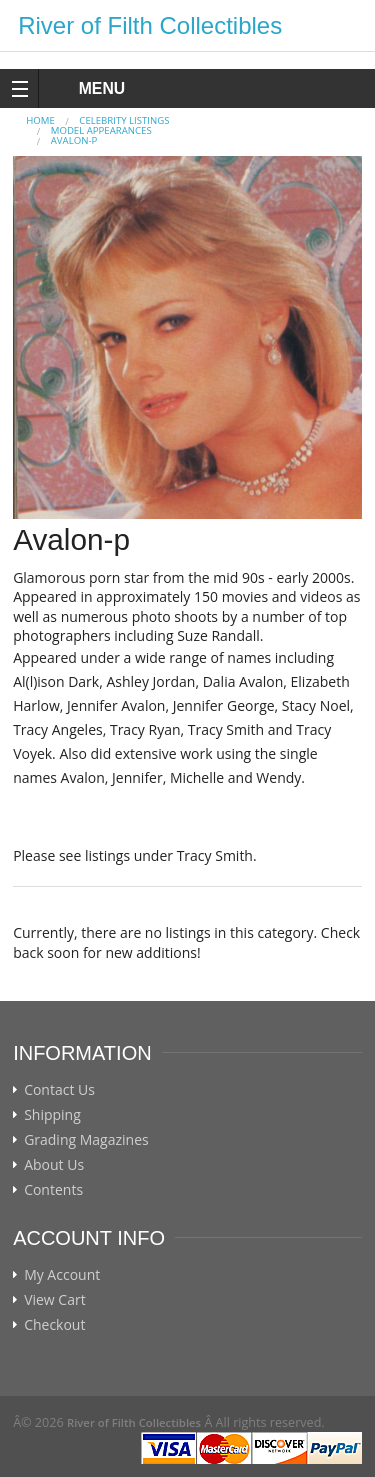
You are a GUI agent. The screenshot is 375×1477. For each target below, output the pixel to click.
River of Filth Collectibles (150, 25)
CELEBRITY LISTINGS (124, 120)
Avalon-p (74, 140)
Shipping (52, 1115)
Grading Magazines (86, 1140)
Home (40, 120)
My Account (62, 1275)
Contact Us (59, 1090)
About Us (54, 1165)
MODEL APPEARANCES (101, 130)
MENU (83, 88)
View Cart (55, 1300)
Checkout (54, 1325)
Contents (53, 1190)
